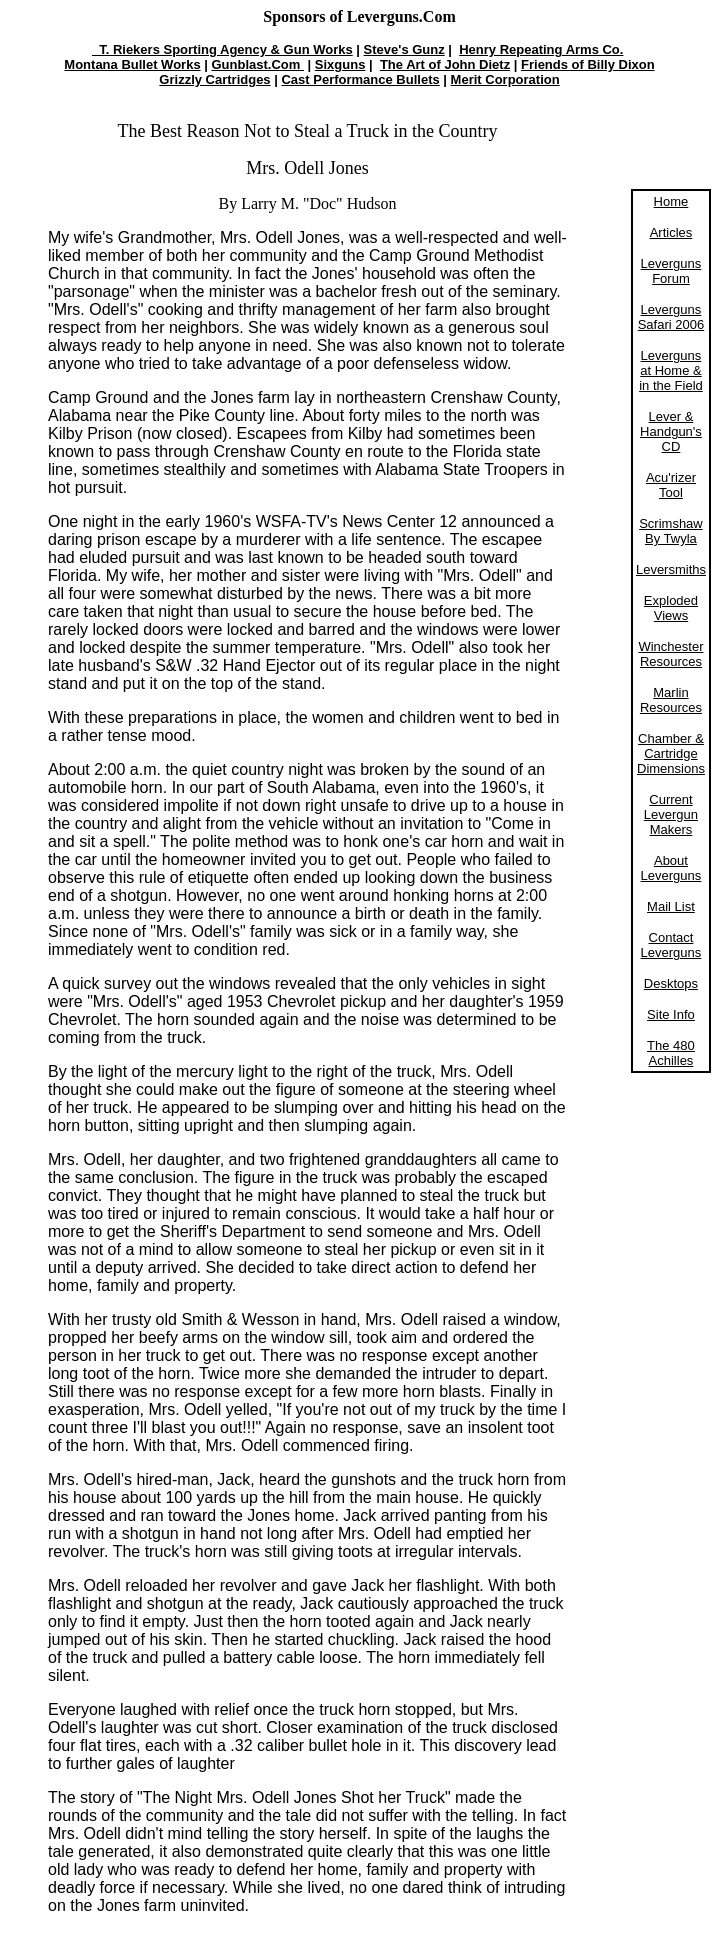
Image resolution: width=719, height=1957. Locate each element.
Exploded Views (671, 608)
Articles (671, 232)
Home (671, 201)
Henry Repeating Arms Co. (541, 49)
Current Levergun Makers (671, 814)
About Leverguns (671, 868)
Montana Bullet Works (132, 64)
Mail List (671, 906)
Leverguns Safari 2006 (671, 317)
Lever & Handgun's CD (671, 431)
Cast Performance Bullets (360, 79)
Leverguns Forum (671, 271)
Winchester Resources (670, 654)
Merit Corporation (505, 79)
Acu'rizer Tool (671, 485)
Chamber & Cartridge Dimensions (671, 753)
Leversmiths (671, 569)
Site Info (671, 1014)
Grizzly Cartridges (214, 79)
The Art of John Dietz (445, 64)
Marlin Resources (671, 700)
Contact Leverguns (671, 945)
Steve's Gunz (404, 49)
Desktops (671, 983)
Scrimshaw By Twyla (671, 531)
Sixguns (340, 64)
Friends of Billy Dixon (588, 64)
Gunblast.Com (258, 64)
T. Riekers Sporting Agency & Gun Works (222, 49)
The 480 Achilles (671, 1053)
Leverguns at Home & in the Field (671, 370)
